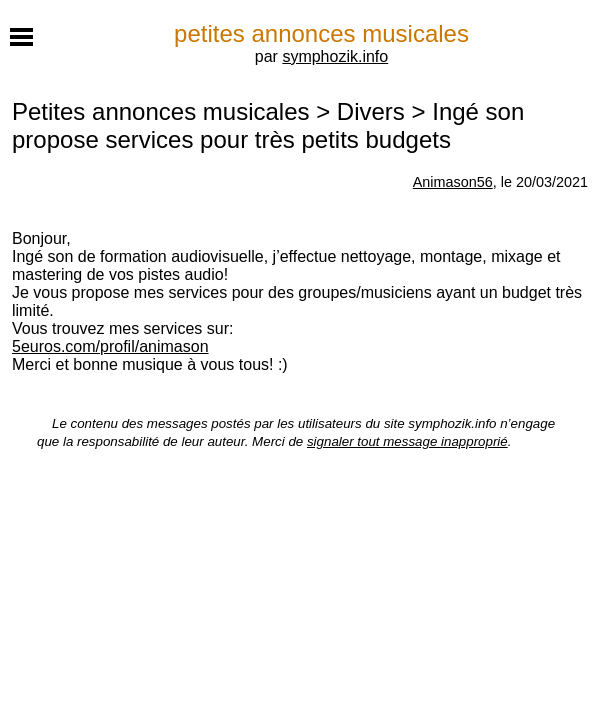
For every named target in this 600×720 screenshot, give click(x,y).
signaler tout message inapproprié (407, 441)
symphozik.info (335, 56)
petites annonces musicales (321, 33)
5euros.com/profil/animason (110, 346)
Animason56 (453, 182)
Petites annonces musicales (161, 111)
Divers (371, 111)
